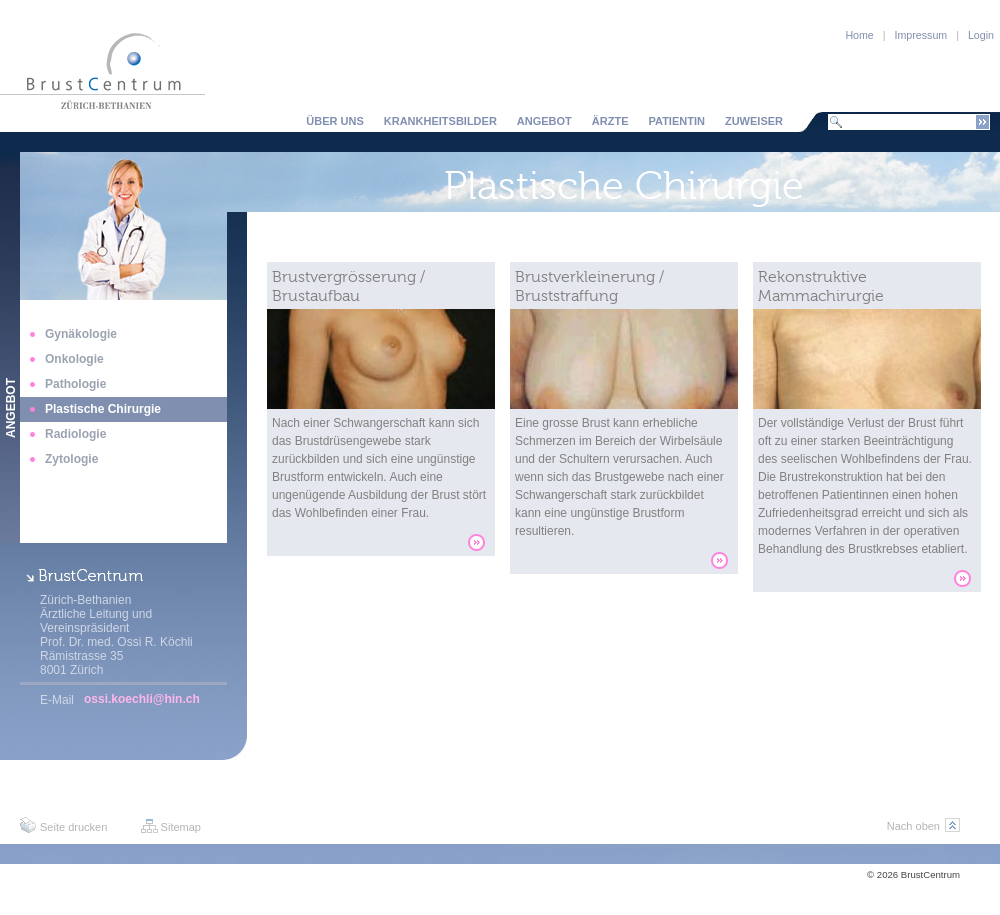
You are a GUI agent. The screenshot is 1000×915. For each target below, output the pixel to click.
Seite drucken (73, 827)
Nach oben (913, 826)
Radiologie (75, 434)
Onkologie (74, 359)
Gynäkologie (81, 334)
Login (981, 35)
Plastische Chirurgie (103, 409)
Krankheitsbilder (440, 121)
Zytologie (71, 459)
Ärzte (610, 121)
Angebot (544, 121)
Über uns (334, 121)
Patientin (677, 121)
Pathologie (75, 384)
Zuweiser (754, 121)
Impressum (921, 35)
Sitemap (181, 827)
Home (859, 35)
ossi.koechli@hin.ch (142, 699)
